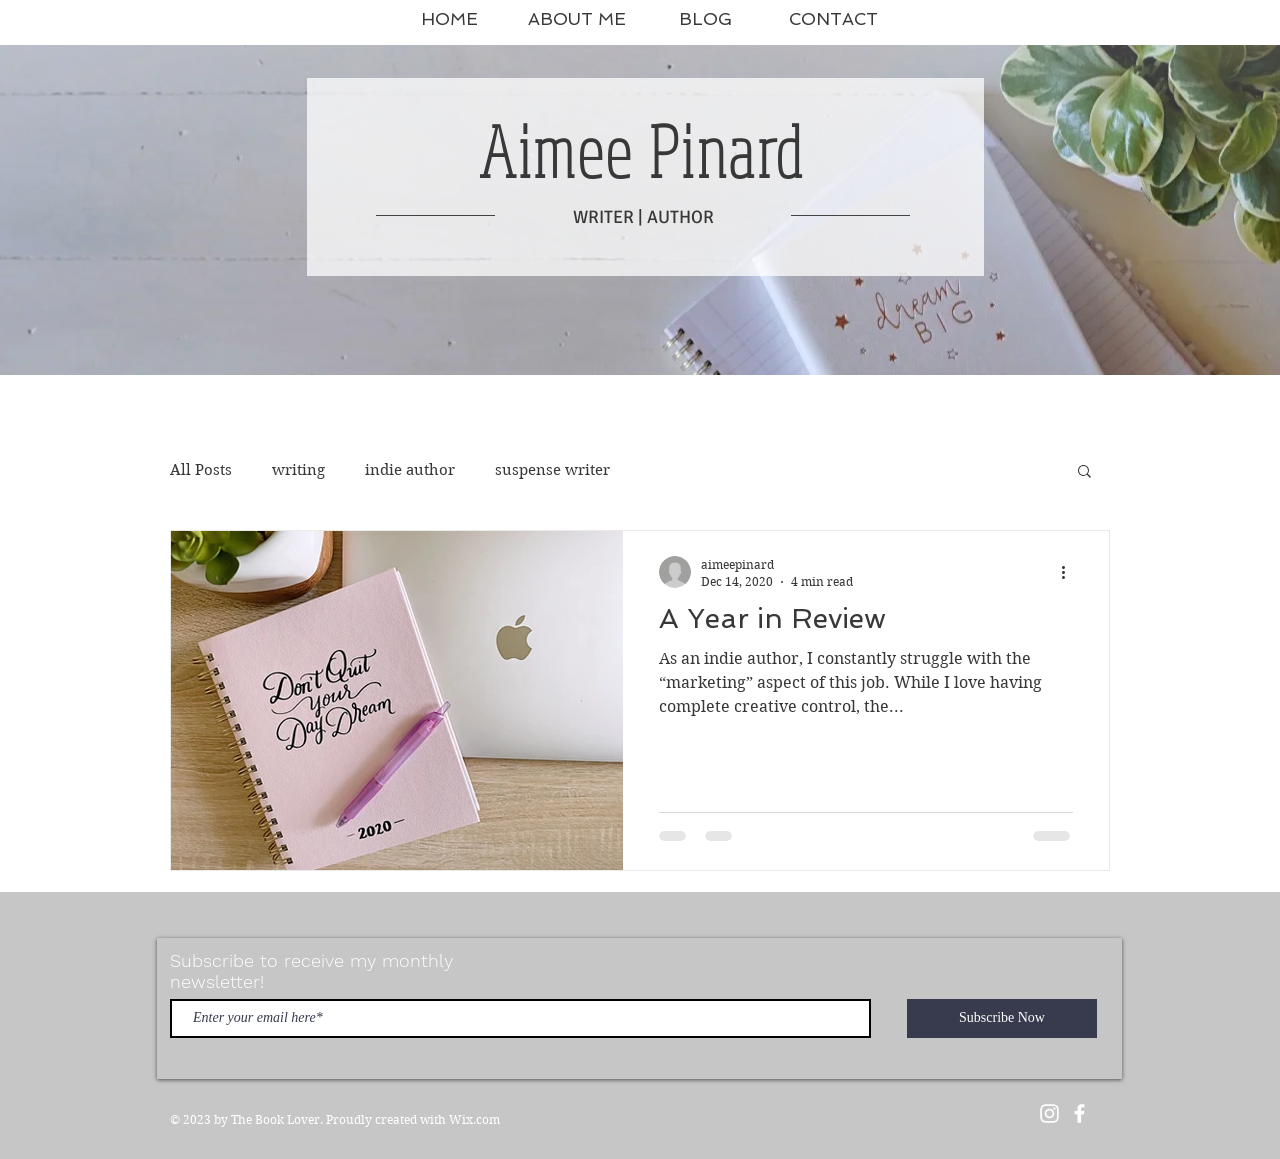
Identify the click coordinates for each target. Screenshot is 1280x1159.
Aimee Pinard (642, 150)
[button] (1084, 472)
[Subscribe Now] (1002, 1018)
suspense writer (552, 470)
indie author (410, 470)
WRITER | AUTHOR (643, 217)
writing (298, 470)
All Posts (201, 470)
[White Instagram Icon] (1049, 1113)
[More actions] (1070, 572)
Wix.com (474, 1119)
